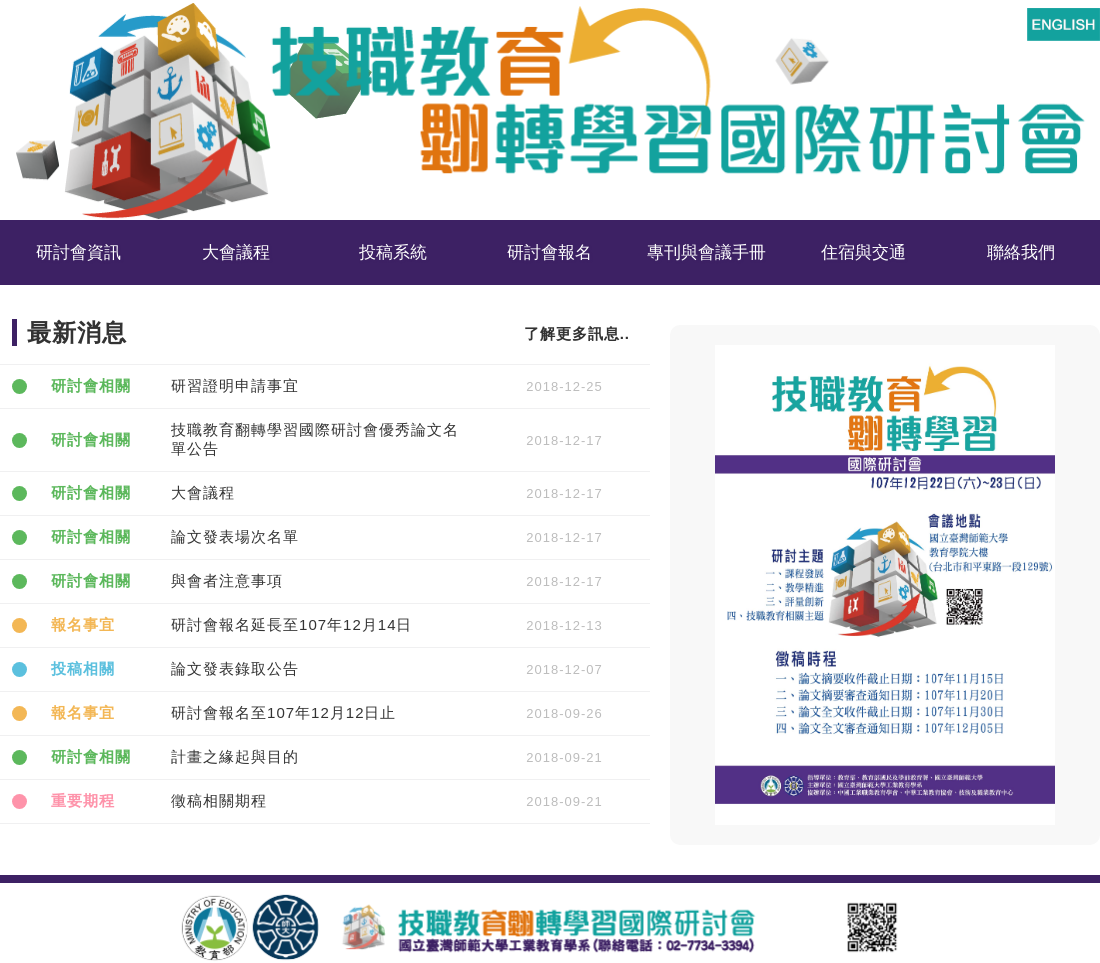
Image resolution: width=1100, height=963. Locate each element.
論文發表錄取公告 (235, 668)
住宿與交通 (863, 252)
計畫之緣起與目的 (235, 756)
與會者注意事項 (227, 580)
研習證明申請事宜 (235, 385)
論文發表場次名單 (235, 536)
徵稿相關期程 (219, 800)
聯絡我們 (1021, 252)
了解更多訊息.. (577, 333)
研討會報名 (549, 252)
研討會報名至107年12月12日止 (283, 712)
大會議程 (203, 492)
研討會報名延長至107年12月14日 (291, 624)
